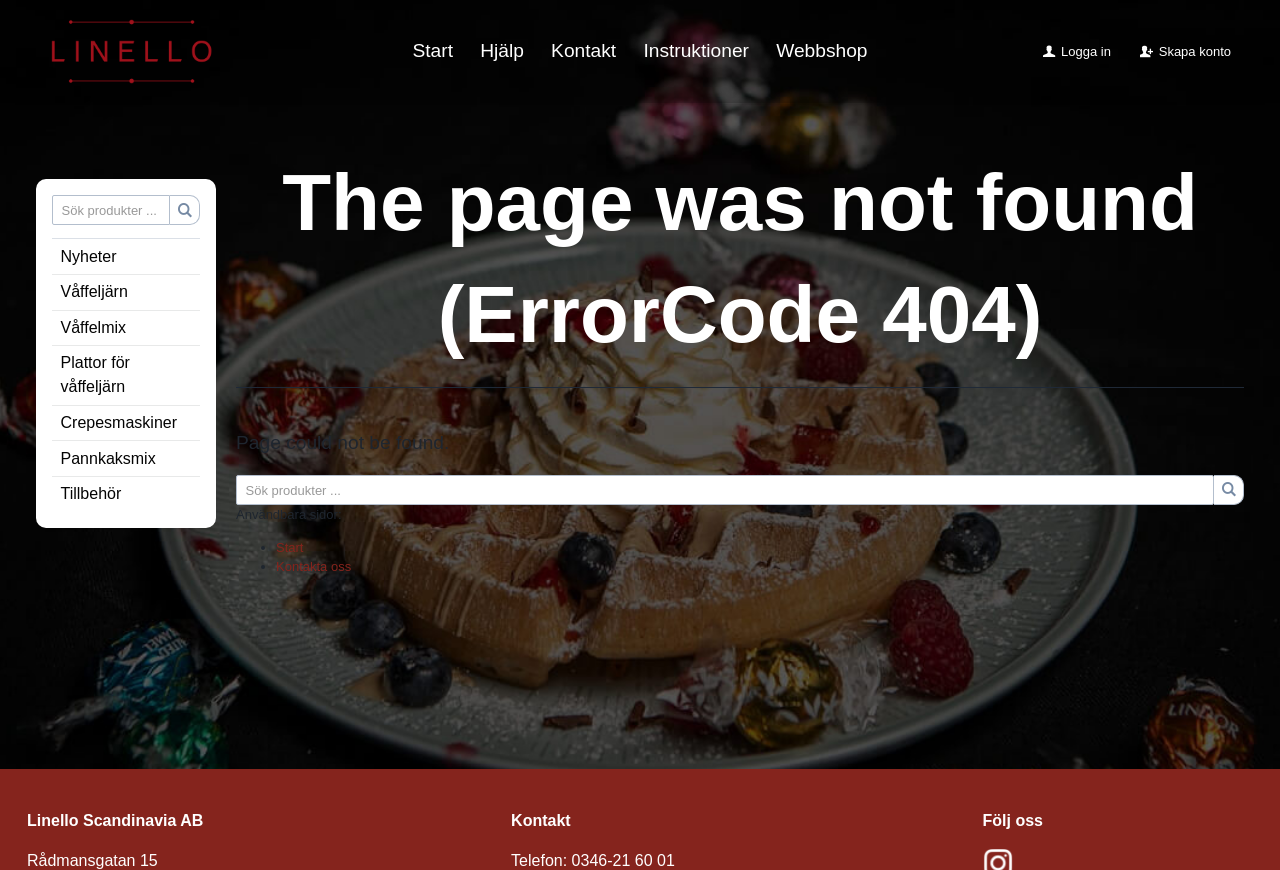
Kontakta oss (313, 566)
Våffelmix (94, 327)
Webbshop (821, 50)
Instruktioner (696, 50)
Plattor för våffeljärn (95, 374)
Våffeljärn (94, 291)
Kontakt (583, 50)
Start (432, 50)
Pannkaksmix (108, 458)
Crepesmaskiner (119, 422)
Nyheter (89, 256)
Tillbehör (91, 493)
